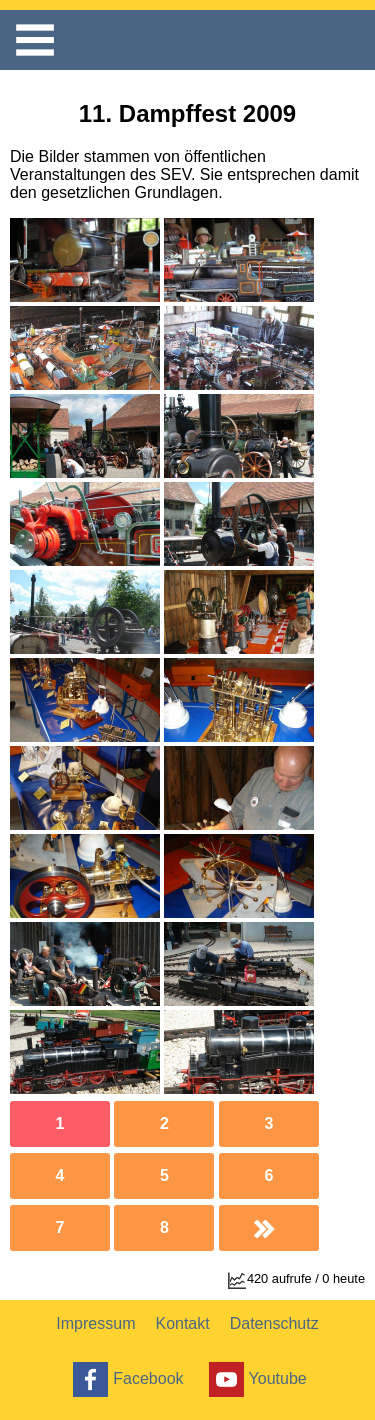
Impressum (95, 1323)
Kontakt (182, 1323)
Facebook (125, 1379)
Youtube (255, 1379)
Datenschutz (274, 1323)
